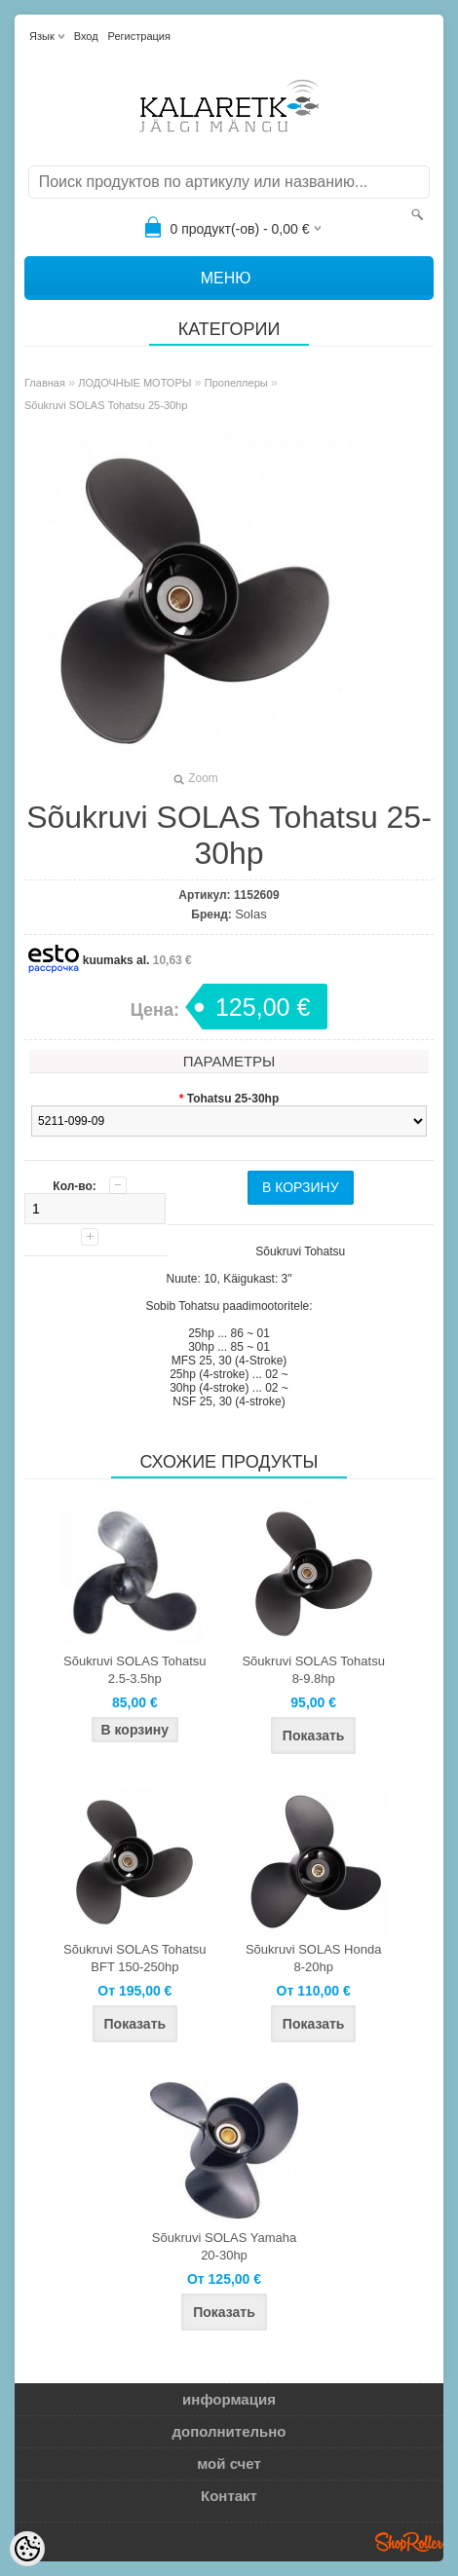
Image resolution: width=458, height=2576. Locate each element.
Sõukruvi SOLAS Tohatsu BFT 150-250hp (134, 1958)
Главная (44, 383)
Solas (251, 914)
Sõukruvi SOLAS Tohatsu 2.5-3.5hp (134, 1670)
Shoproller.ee (409, 2542)
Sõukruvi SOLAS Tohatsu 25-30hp (105, 405)
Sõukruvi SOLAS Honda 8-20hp (313, 1958)
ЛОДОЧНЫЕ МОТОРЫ (134, 383)
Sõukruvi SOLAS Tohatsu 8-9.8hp (313, 1670)
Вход (86, 36)
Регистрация (139, 36)
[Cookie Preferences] (27, 2548)
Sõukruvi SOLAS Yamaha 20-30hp (224, 2246)
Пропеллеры (236, 383)
